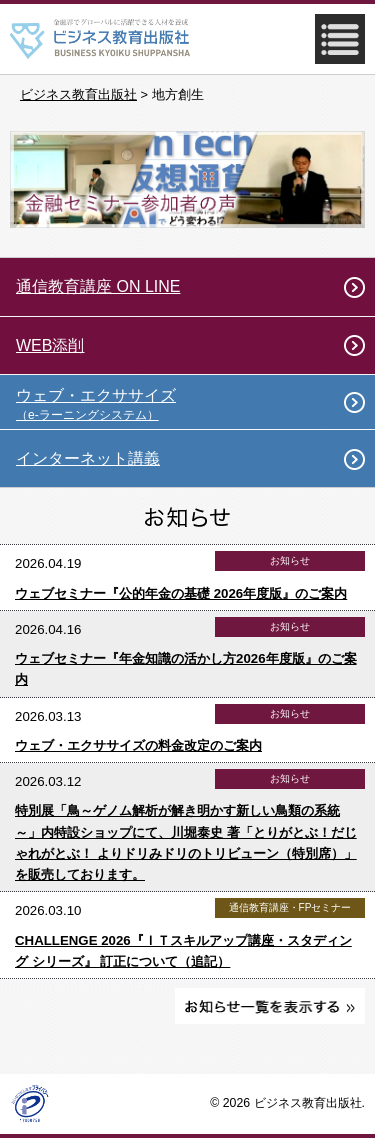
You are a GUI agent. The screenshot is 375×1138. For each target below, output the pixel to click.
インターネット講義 (88, 458)
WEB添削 (50, 345)
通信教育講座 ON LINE (98, 286)
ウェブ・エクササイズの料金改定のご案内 (138, 745)
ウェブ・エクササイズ (195, 404)
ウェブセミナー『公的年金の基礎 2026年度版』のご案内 (181, 593)
